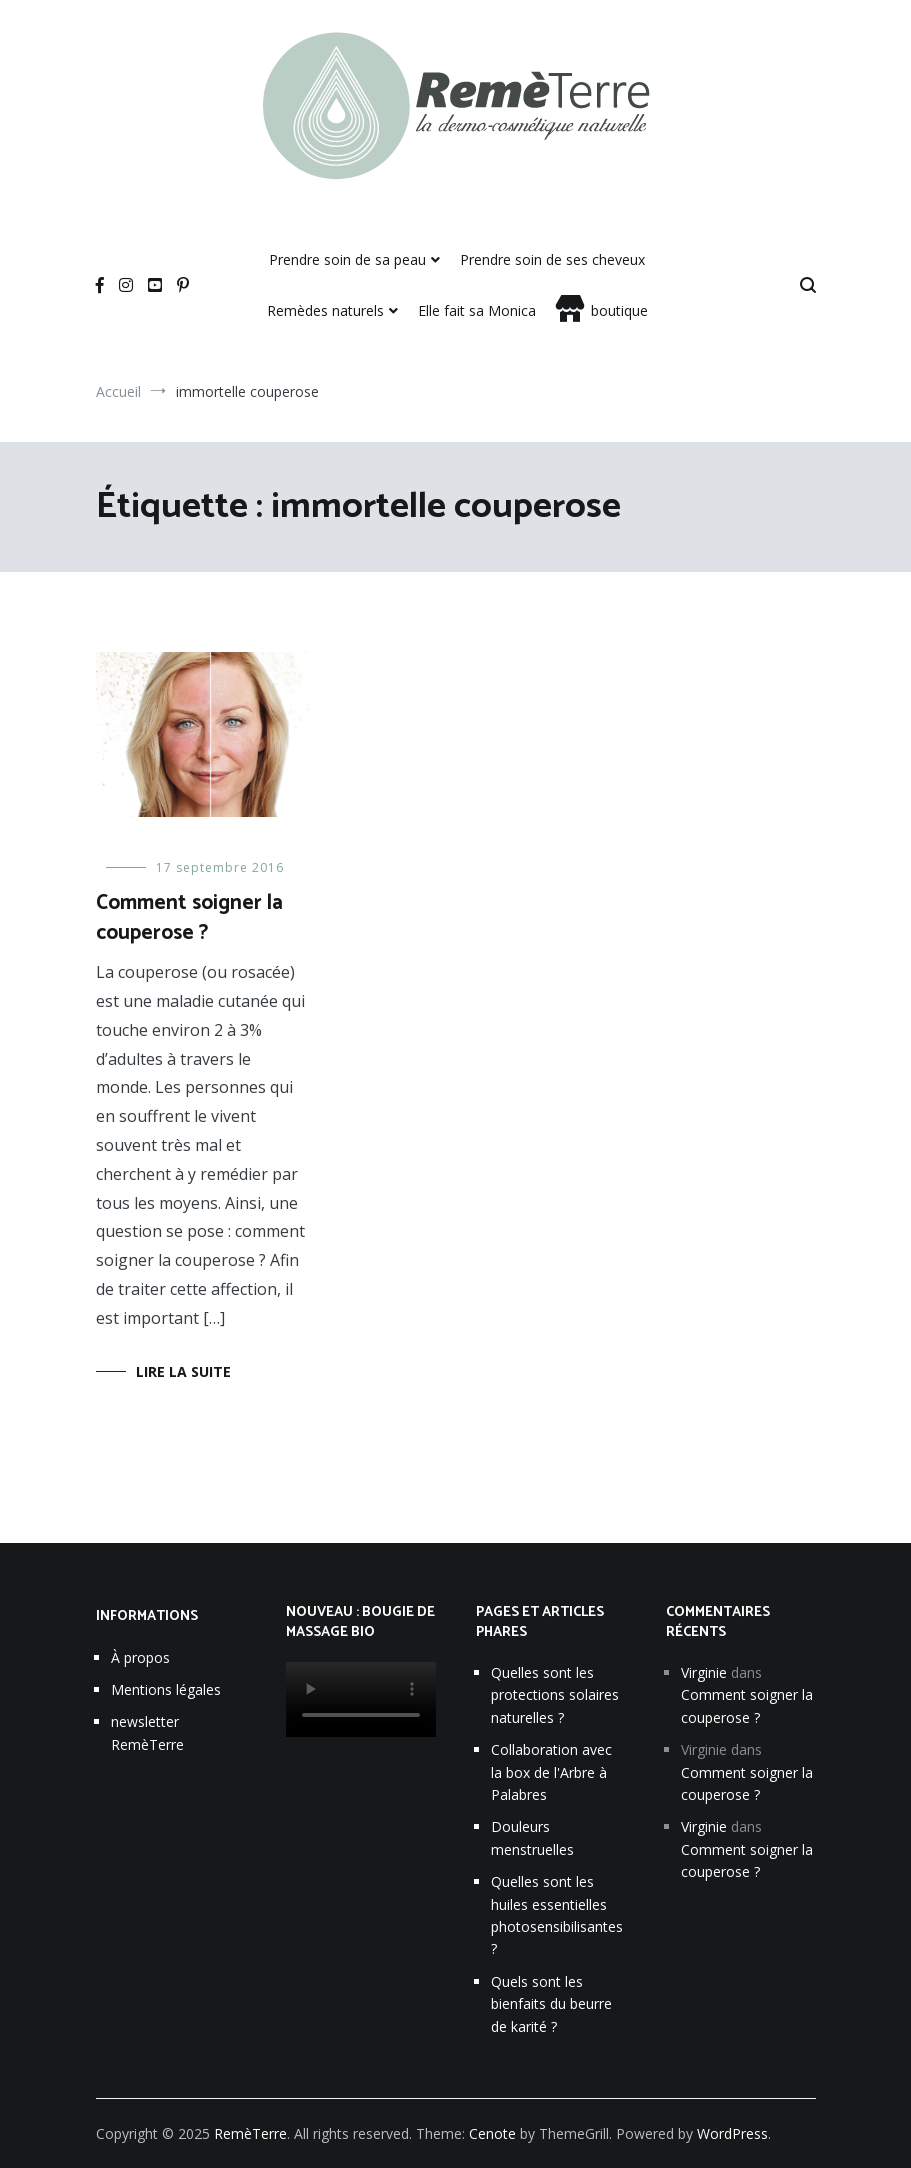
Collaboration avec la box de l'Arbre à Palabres (551, 1772)
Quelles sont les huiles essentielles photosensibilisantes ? (557, 1915)
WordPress (732, 2133)
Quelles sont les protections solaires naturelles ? (555, 1695)
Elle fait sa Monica (477, 310)
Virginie (704, 1672)
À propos (140, 1657)
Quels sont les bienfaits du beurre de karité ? (551, 2004)
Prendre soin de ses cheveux (552, 259)
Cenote (492, 2133)
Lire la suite (183, 1371)
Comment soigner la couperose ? (189, 917)
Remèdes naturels (325, 310)
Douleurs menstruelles (532, 1837)
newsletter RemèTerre (147, 1732)
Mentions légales (166, 1689)
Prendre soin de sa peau (347, 259)
